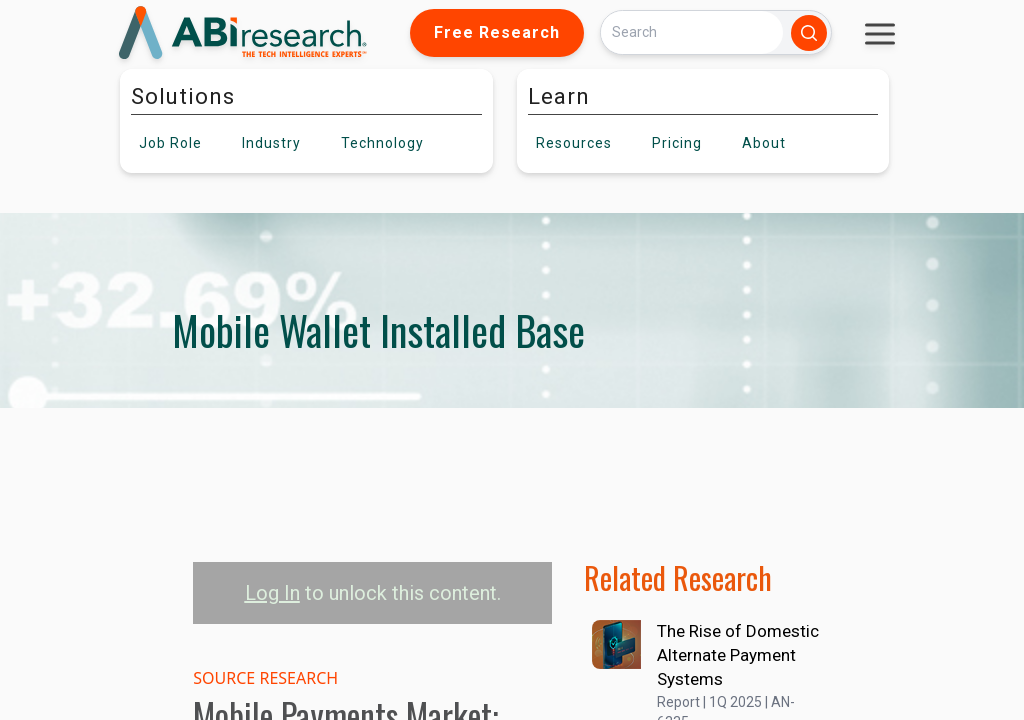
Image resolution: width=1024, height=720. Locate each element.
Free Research (497, 32)
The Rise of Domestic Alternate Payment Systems (738, 655)
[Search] (692, 32)
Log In (272, 593)
